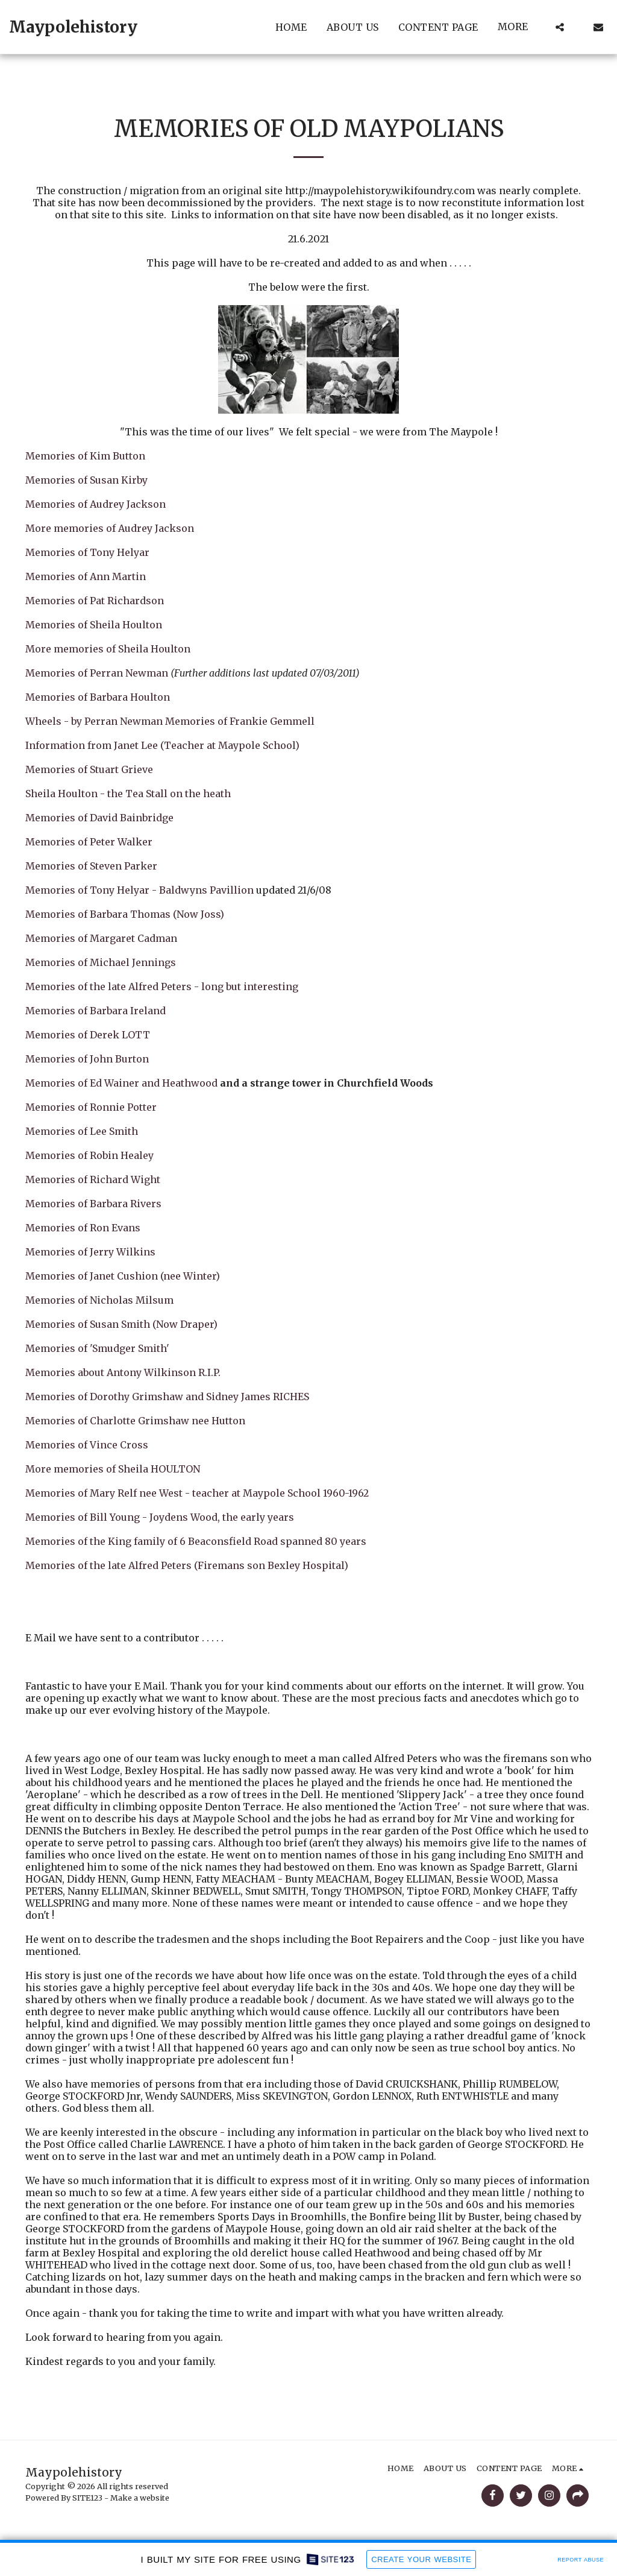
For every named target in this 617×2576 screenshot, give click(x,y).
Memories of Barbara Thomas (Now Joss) (124, 914)
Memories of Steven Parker (91, 866)
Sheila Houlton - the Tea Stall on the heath (128, 794)
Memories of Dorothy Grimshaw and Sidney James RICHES (171, 1397)
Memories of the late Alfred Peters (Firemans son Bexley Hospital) (186, 1565)
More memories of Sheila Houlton (107, 649)
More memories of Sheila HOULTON (112, 1469)
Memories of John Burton (87, 1059)
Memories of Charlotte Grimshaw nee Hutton (135, 1421)
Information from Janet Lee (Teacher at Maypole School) (162, 745)
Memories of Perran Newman (96, 673)
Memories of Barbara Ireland (95, 1011)
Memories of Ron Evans (82, 1228)
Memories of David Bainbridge (99, 818)
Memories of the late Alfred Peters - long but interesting (161, 986)
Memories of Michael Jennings (100, 962)
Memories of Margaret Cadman (101, 938)
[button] (560, 27)
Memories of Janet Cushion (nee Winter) (122, 1276)
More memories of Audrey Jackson (109, 528)
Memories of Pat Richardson (94, 601)
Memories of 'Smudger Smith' (97, 1348)
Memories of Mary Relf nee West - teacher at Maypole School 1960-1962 (197, 1493)
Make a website (139, 2497)
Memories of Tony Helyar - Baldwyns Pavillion (139, 890)
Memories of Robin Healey (89, 1155)
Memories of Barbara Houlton (97, 697)
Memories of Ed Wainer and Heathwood (121, 1083)
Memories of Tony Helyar (87, 552)
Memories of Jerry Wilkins (90, 1252)
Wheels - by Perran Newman (94, 721)
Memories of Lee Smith (81, 1131)
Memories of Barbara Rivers (93, 1204)
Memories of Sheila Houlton (93, 625)
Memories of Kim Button (85, 456)
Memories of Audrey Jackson (95, 504)
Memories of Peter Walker (88, 842)
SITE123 (87, 2497)
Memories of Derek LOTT (87, 1035)
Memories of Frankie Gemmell (240, 721)
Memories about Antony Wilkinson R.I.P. (123, 1372)
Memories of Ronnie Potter (91, 1107)
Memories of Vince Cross (86, 1445)
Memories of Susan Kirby (86, 480)
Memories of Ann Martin (85, 576)
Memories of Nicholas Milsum (99, 1300)
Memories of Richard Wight (92, 1179)
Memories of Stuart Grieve (89, 769)
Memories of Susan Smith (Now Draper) (121, 1324)
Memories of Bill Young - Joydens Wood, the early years (159, 1517)
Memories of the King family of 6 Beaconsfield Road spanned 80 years (195, 1541)
